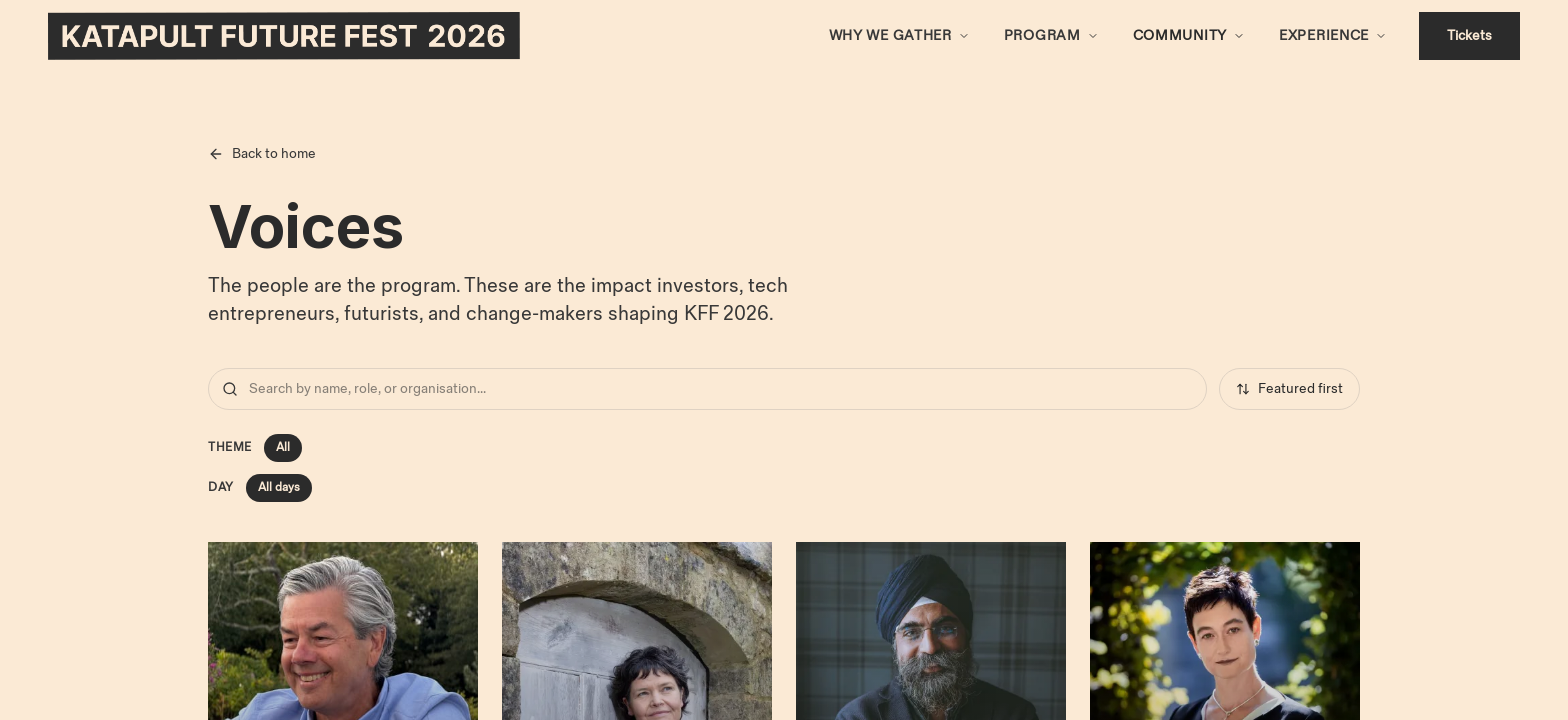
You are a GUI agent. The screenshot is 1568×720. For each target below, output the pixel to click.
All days (279, 487)
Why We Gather (890, 35)
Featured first (1289, 388)
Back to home (262, 153)
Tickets (1469, 35)
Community (1180, 35)
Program (1042, 35)
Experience (1324, 35)
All (283, 447)
